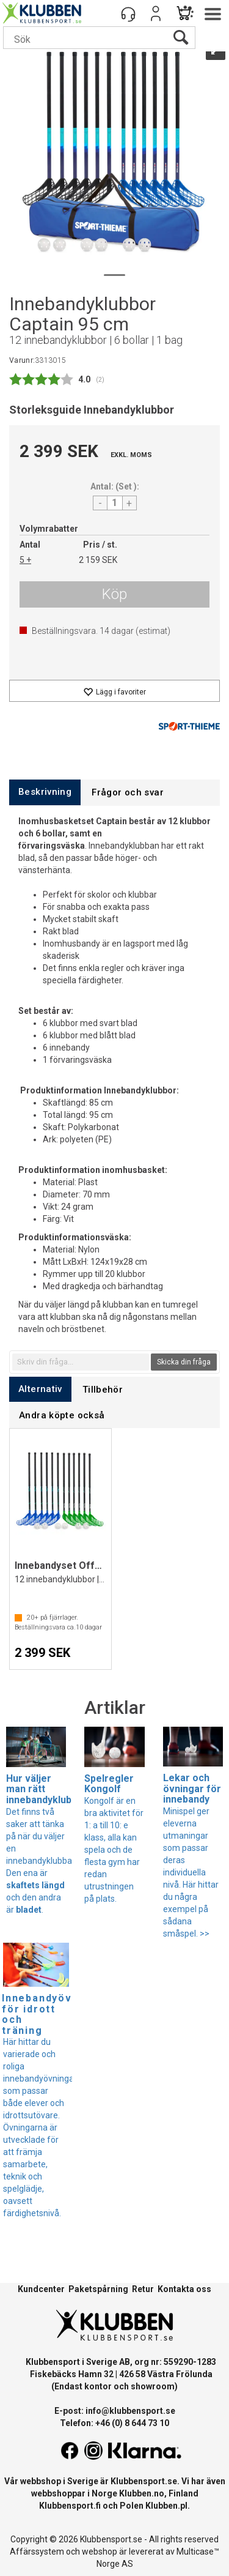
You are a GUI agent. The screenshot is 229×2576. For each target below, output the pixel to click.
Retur (143, 2289)
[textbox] (80, 1362)
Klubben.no (141, 2493)
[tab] (45, 792)
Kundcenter (41, 2289)
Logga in (156, 13)
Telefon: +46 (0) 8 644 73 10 (114, 2423)
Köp (114, 594)
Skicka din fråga (184, 1362)
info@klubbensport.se (130, 2411)
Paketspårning (98, 2289)
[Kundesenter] (128, 13)
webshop (99, 2551)
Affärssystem (37, 2551)
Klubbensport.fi (70, 2506)
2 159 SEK (98, 560)
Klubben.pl (166, 2506)
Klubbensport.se (144, 2481)
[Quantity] (114, 503)
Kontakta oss (184, 2289)
